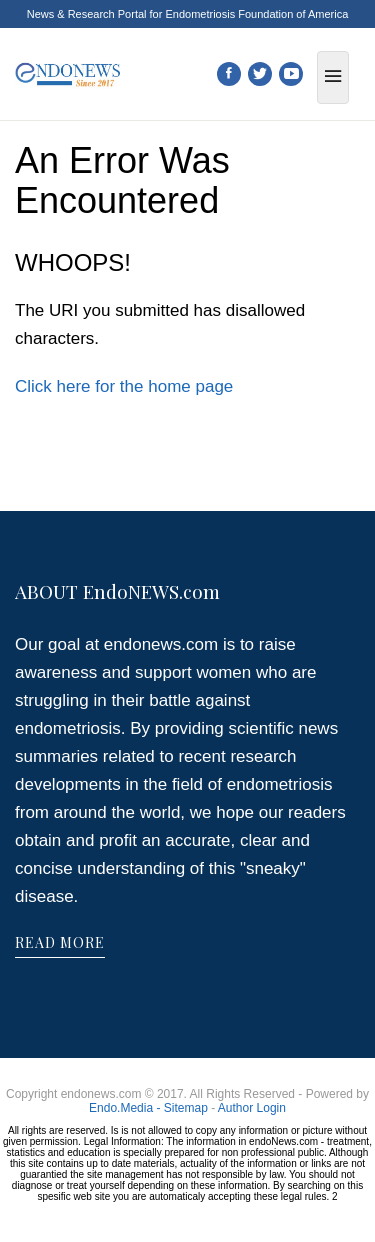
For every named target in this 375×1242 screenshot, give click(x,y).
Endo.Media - (126, 1108)
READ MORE (60, 942)
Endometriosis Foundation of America (256, 14)
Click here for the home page (124, 386)
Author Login (252, 1108)
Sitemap (186, 1108)
